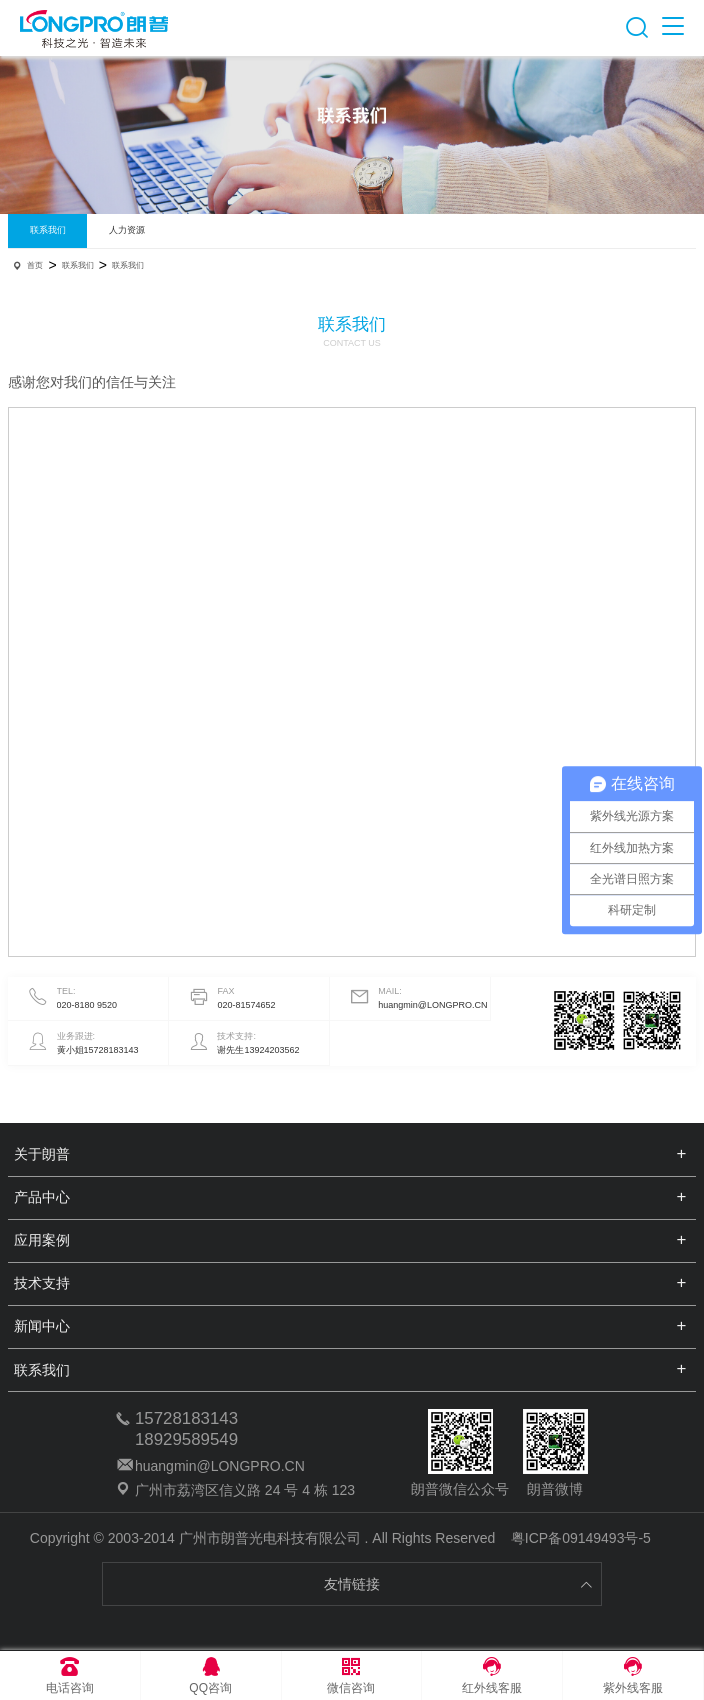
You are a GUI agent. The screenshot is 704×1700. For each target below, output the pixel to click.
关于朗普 (42, 1154)
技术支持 (42, 1283)
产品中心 (42, 1197)
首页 (35, 265)
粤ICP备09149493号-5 (581, 1538)
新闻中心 (42, 1326)
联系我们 (48, 230)
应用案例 (42, 1240)
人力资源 (127, 230)
